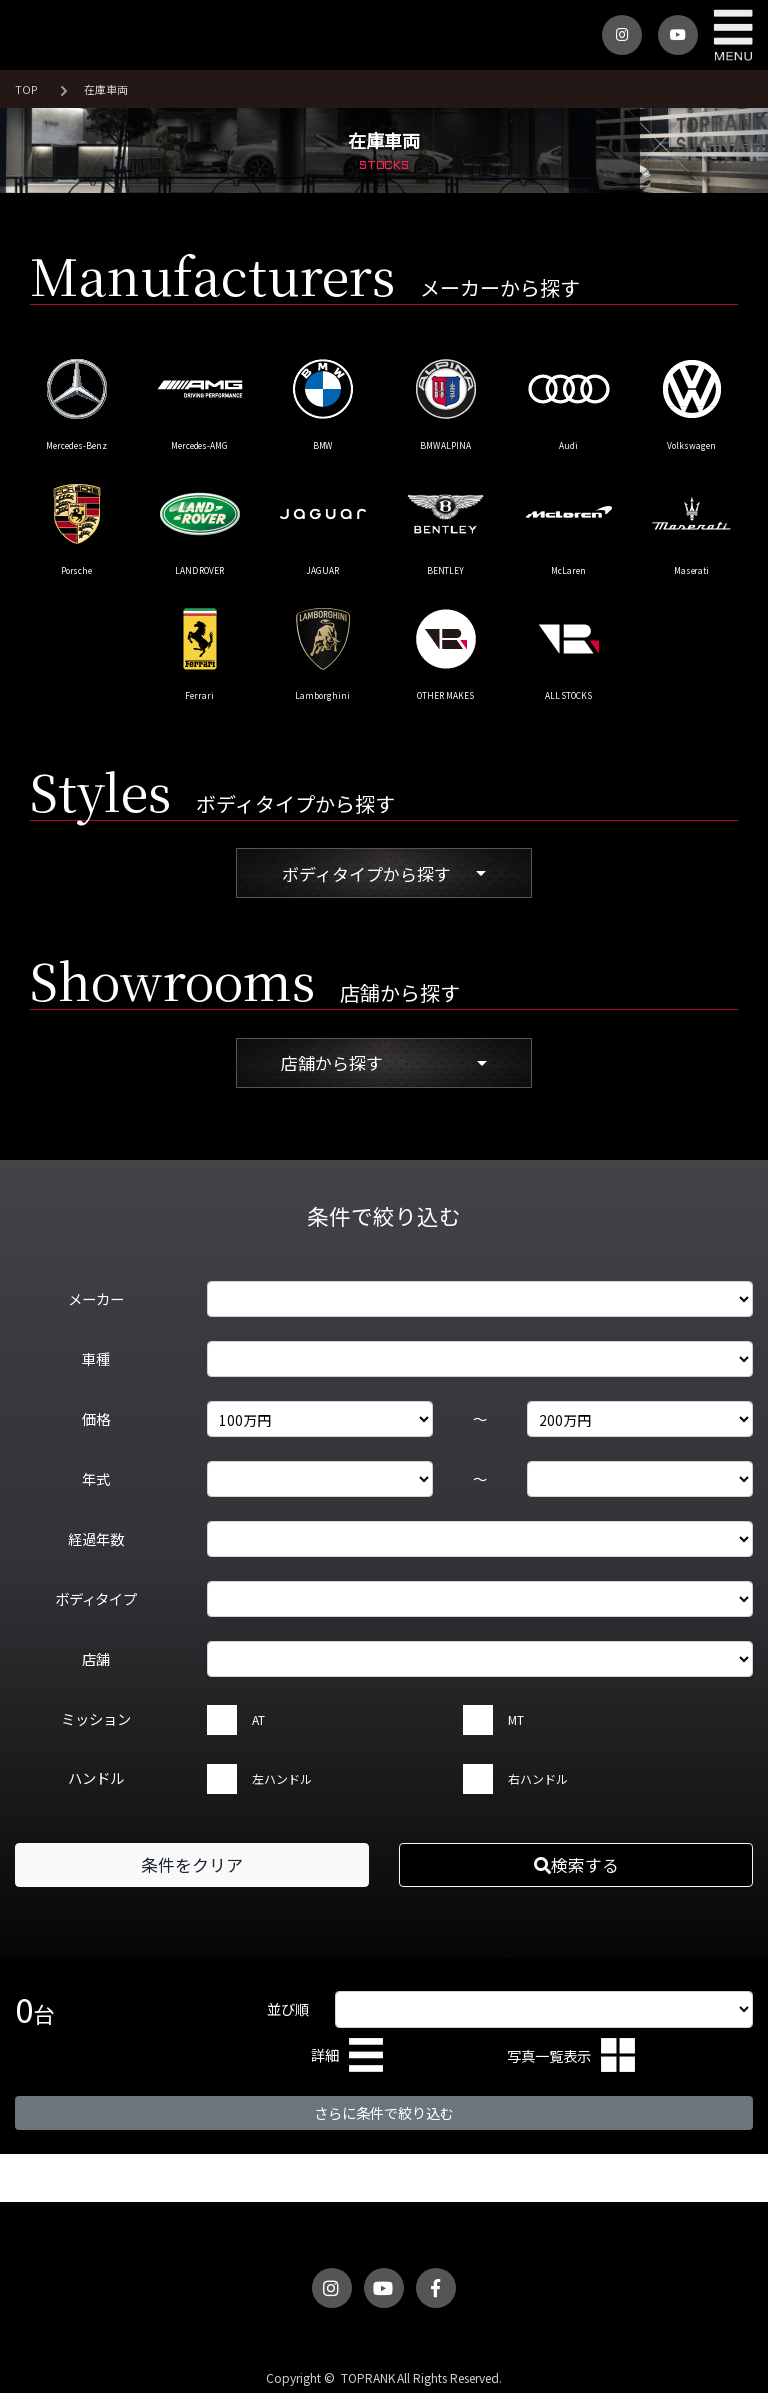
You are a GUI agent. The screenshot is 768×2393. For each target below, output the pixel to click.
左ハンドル (282, 1778)
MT (516, 1719)
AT (258, 1719)
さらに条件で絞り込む (384, 2112)
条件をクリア (192, 1864)
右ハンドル (538, 1778)
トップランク (50, 35)
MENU (733, 35)
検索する (576, 1864)
